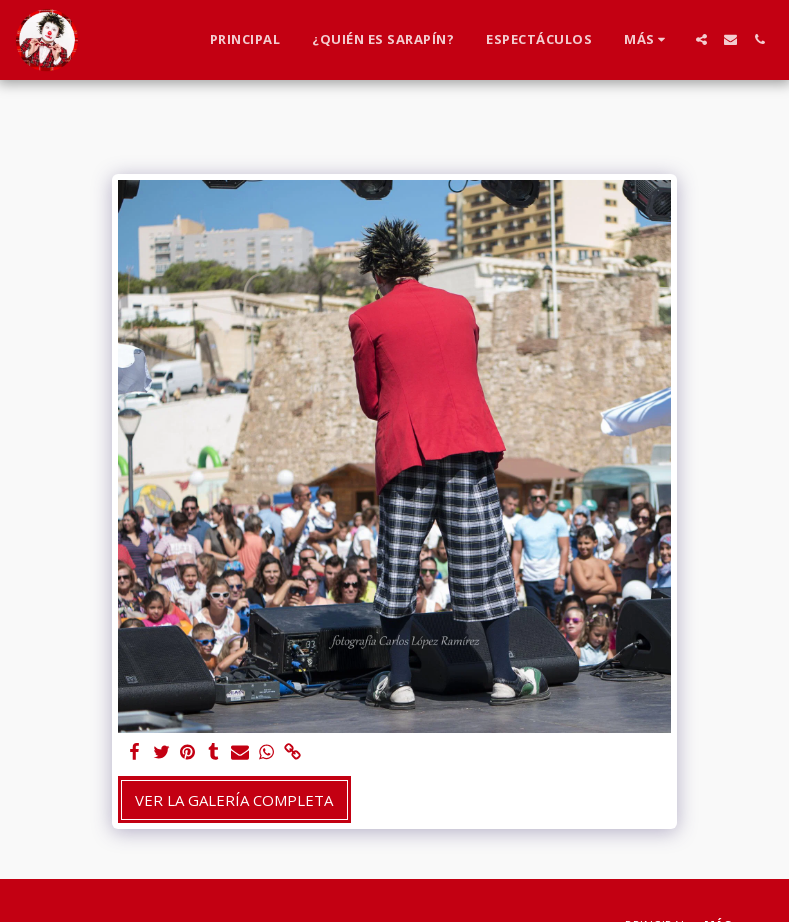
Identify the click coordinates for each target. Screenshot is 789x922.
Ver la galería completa (234, 800)
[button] (701, 39)
